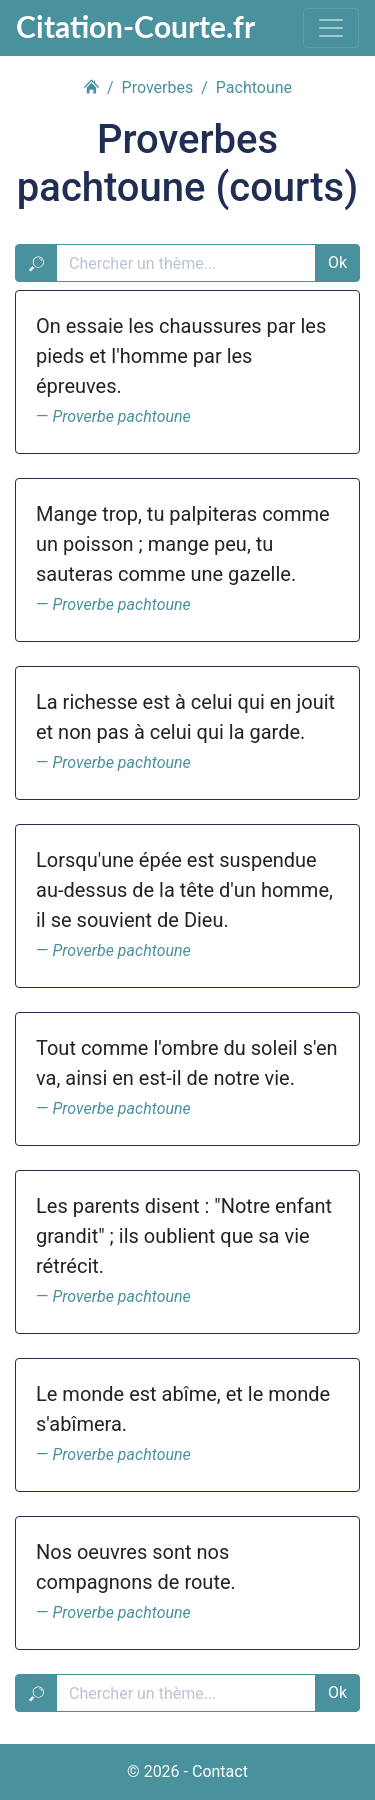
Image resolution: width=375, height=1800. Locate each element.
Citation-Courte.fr (135, 26)
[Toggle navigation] (331, 28)
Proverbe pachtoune (121, 416)
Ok (337, 262)
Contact (220, 1771)
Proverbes (158, 87)
